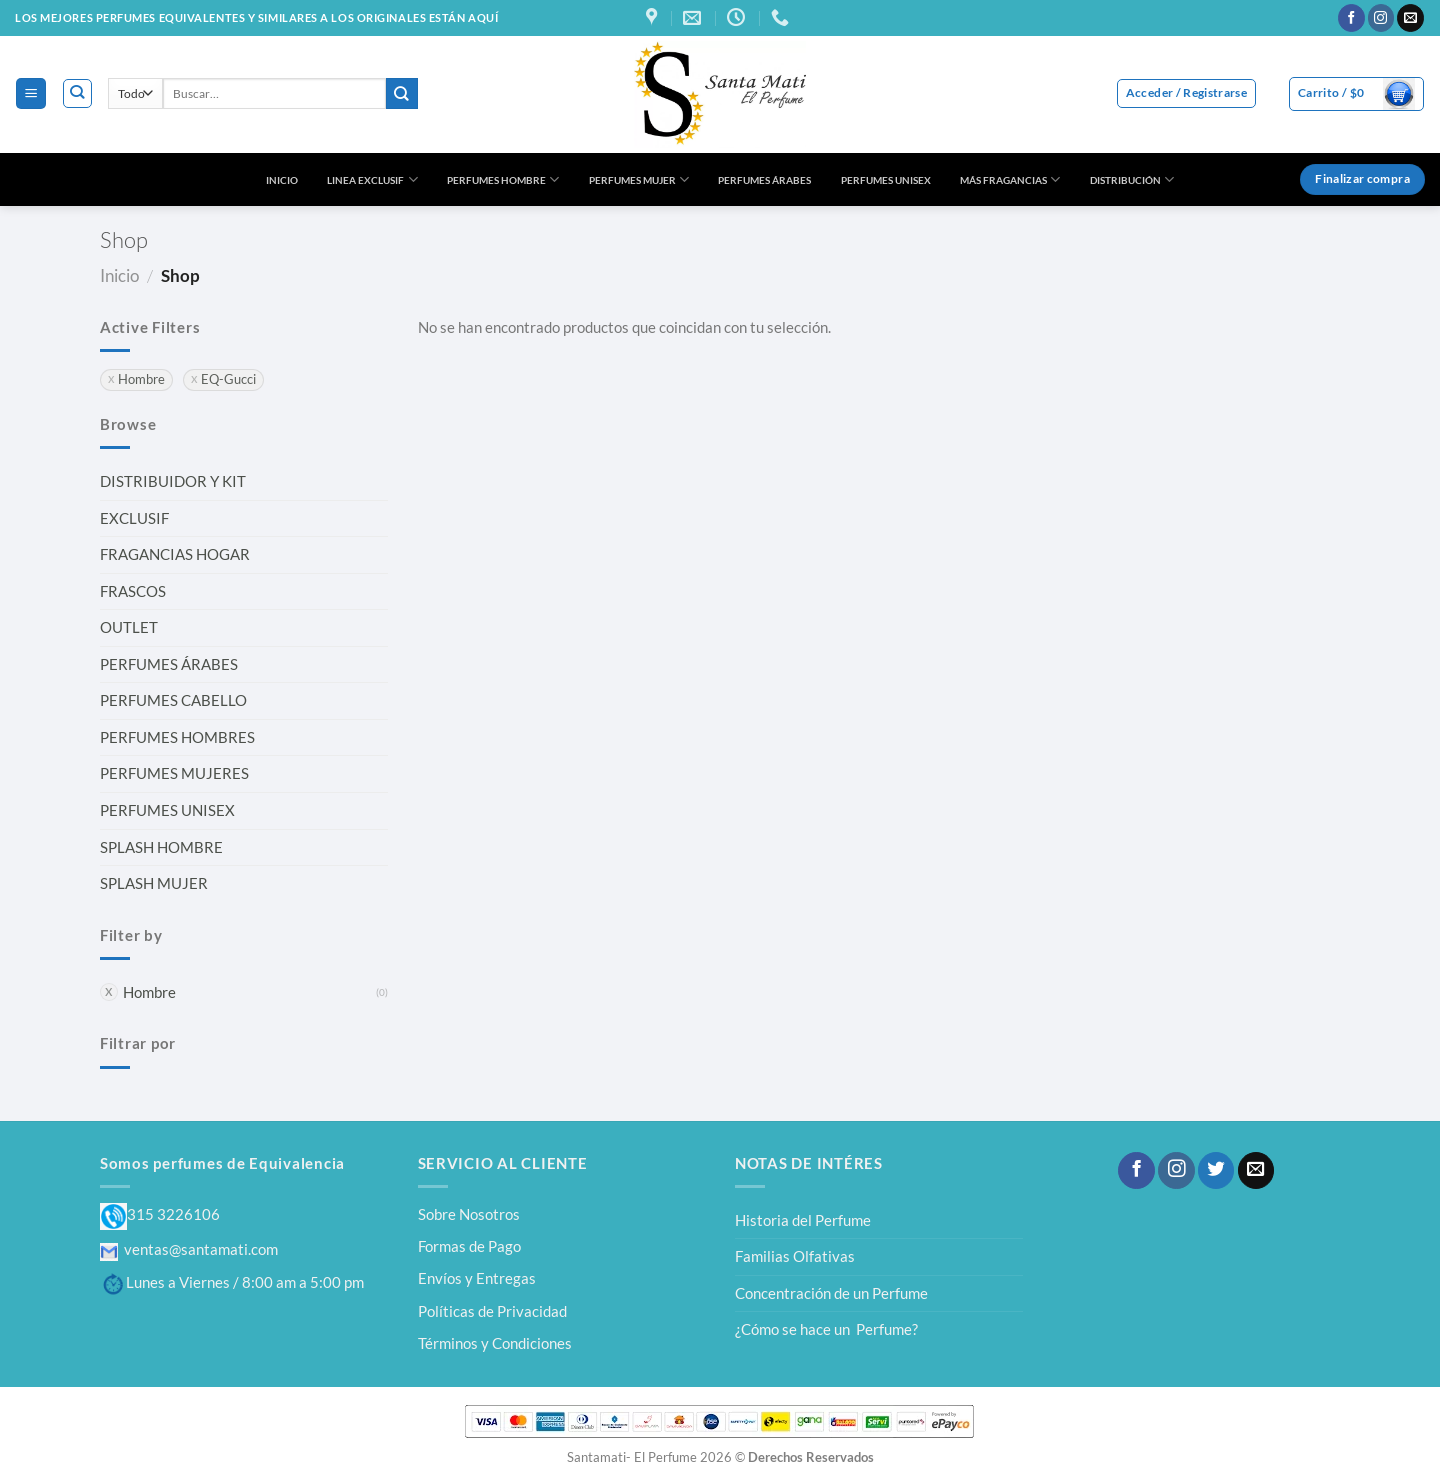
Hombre (149, 992)
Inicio (119, 275)
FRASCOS (133, 591)
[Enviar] (402, 93)
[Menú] (30, 93)
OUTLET (129, 627)
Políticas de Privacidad (492, 1311)
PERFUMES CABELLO (173, 700)
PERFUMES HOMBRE (503, 179)
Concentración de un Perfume (831, 1293)
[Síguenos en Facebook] (1351, 18)
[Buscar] (77, 93)
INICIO (282, 180)
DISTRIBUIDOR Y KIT (173, 481)
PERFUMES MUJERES (174, 773)
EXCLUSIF (134, 518)
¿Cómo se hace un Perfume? (826, 1329)
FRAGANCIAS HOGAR (175, 554)
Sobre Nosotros (469, 1214)
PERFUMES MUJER (639, 179)
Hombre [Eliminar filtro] (141, 379)
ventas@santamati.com (189, 1249)
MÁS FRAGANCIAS (1010, 179)
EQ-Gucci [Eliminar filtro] (228, 379)
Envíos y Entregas (477, 1278)
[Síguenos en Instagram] (1381, 18)
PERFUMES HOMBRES (177, 737)
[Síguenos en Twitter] (1216, 1170)
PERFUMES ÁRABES (764, 180)
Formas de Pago (469, 1246)
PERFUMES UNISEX (886, 180)
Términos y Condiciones (495, 1343)
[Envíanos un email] (1410, 18)
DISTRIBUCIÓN (1132, 179)
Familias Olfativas (795, 1256)
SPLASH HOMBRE (161, 847)
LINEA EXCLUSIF (372, 179)
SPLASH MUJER (154, 883)
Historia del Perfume (803, 1220)
